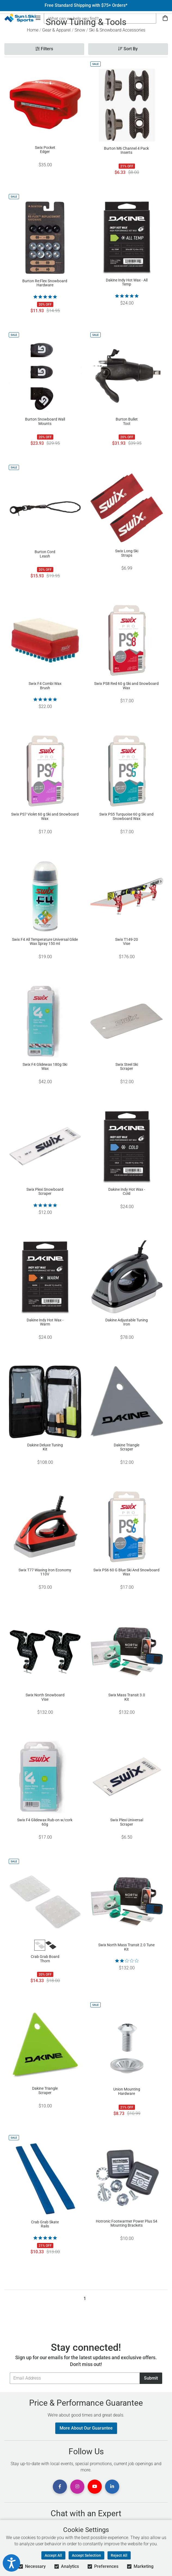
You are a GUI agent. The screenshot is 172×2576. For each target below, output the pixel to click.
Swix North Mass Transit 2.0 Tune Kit (126, 1947)
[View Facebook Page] (60, 2487)
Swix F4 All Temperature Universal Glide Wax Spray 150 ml (45, 942)
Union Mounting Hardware (126, 2091)
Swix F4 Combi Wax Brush (45, 686)
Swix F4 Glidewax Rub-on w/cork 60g (44, 1822)
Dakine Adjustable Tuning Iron (126, 1322)
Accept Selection (86, 2555)
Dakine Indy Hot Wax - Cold (126, 1191)
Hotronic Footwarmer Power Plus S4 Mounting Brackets (126, 2223)
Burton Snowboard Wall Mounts (45, 421)
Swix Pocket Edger (45, 150)
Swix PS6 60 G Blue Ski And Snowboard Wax (126, 1572)
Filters (44, 48)
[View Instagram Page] (77, 2487)
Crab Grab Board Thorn (45, 1959)
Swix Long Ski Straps (126, 553)
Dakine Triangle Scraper (126, 1447)
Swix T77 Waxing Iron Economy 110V (45, 1572)
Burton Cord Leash (45, 554)
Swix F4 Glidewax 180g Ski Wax (45, 1067)
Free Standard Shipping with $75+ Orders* (86, 5)
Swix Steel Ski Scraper (126, 1067)
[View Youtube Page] (95, 2487)
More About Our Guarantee (86, 2428)
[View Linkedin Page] (112, 2487)
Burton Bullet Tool (127, 421)
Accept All (53, 2555)
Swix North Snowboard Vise (45, 1697)
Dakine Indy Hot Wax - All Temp (127, 282)
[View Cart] (165, 18)
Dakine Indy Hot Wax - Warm (45, 1322)
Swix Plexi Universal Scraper (126, 1822)
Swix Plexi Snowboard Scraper (44, 1191)
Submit (151, 2378)
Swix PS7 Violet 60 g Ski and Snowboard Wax (45, 816)
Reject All (119, 2555)
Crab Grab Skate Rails (45, 2224)
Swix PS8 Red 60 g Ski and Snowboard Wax (126, 686)
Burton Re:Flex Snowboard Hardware (44, 283)
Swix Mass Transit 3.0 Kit (126, 1697)
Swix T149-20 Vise (126, 942)
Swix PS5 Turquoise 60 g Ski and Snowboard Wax (126, 816)
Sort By (128, 48)
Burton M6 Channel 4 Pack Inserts (126, 150)
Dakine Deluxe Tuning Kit (45, 1447)
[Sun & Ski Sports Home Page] (20, 18)
